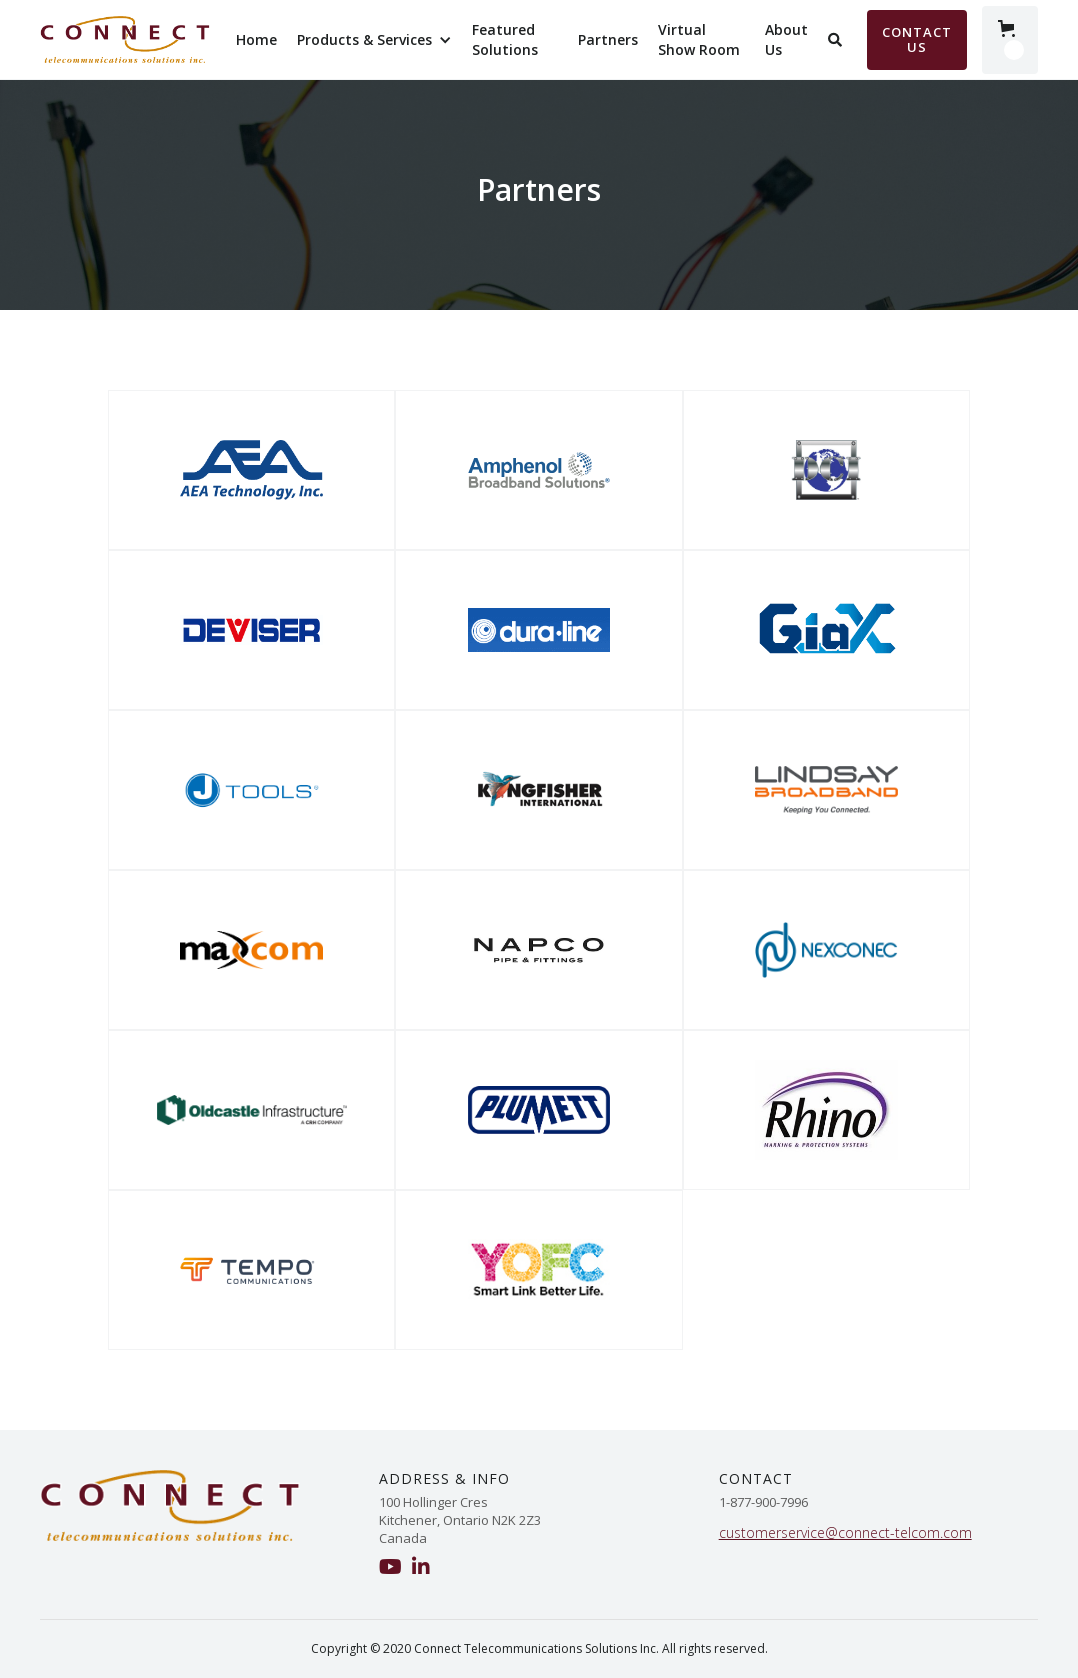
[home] (125, 40)
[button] (374, 40)
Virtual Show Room (699, 39)
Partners (608, 39)
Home (256, 39)
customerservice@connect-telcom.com (845, 1532)
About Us (786, 39)
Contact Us (917, 39)
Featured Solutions (505, 39)
